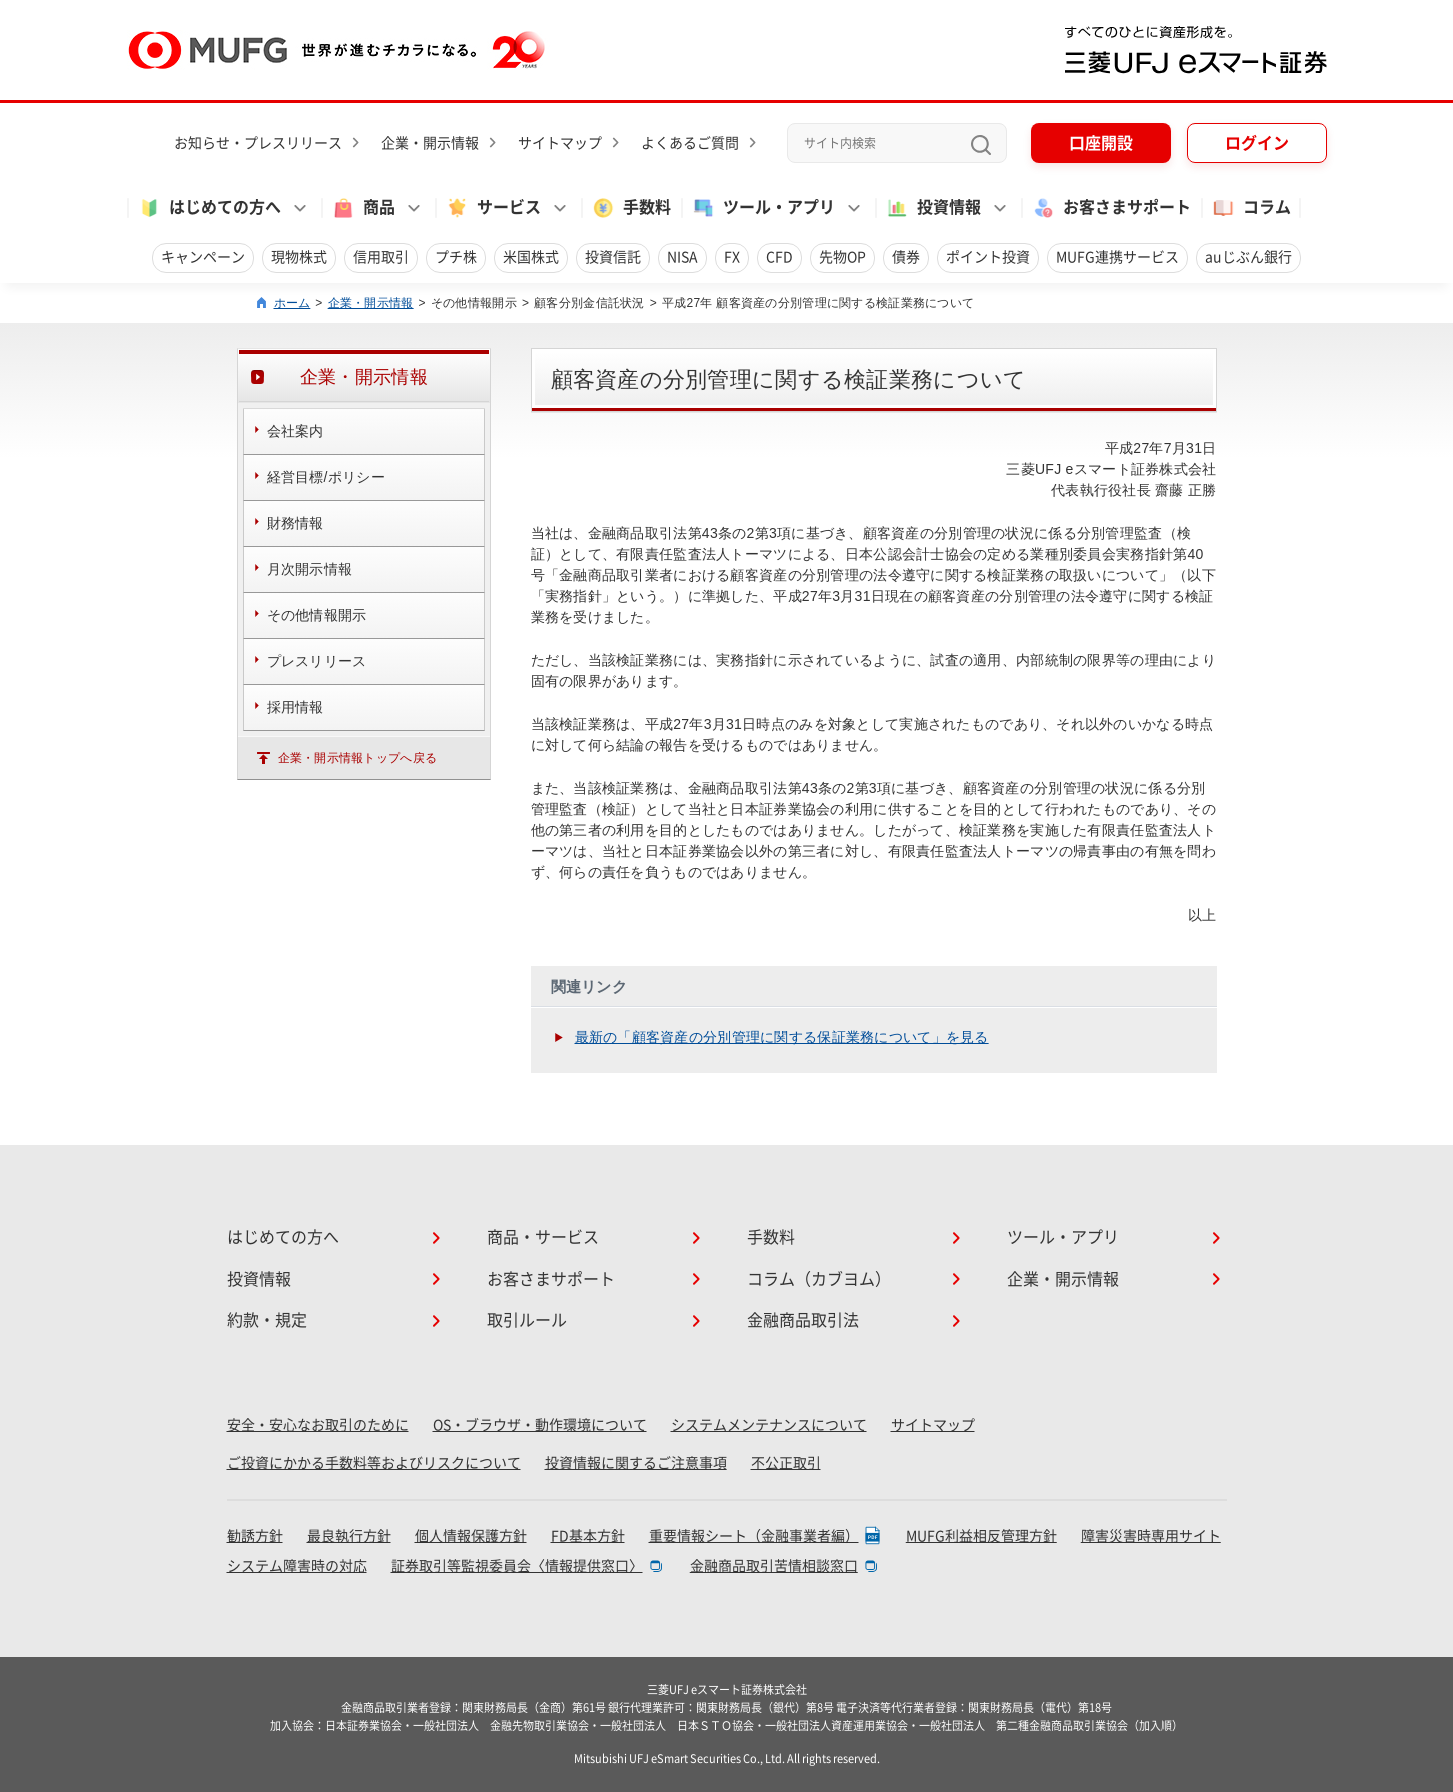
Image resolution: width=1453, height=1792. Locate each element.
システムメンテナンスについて (769, 1425)
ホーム (292, 303)
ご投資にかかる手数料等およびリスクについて (374, 1463)
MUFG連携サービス (1117, 257)
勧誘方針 (255, 1536)
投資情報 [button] (933, 208)
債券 (906, 257)
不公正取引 (786, 1463)
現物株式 (299, 257)
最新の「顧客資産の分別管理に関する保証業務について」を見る (782, 1037)
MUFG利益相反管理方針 (981, 1536)
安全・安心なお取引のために (318, 1425)
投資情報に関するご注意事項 (636, 1463)
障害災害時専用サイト (1151, 1536)
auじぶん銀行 (1248, 257)
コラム (1251, 208)
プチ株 (456, 257)
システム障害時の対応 (297, 1566)
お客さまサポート (1111, 208)
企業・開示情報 (430, 143)
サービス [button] (493, 208)
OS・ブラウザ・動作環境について (540, 1425)
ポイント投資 (988, 257)
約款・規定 (267, 1320)
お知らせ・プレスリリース (258, 143)
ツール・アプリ (1063, 1237)
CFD (779, 257)
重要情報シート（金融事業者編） (754, 1536)
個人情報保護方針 (471, 1536)
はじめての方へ (283, 1237)
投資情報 (259, 1279)
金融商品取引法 (803, 1320)
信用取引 (381, 257)
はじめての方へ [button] (209, 208)
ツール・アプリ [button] (763, 208)
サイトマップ (560, 143)
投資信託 (613, 257)
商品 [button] (363, 208)
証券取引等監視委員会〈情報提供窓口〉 (517, 1566)
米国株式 (531, 257)
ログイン (1257, 143)
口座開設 (1101, 143)
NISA (682, 257)
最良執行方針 (349, 1536)
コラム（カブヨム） (819, 1279)
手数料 (631, 208)
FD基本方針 (588, 1536)
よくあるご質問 (690, 143)
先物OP (842, 257)
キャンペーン (203, 257)
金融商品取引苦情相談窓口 (774, 1566)
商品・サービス (543, 1237)
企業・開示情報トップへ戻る (358, 758)
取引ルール (527, 1320)
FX (732, 257)
